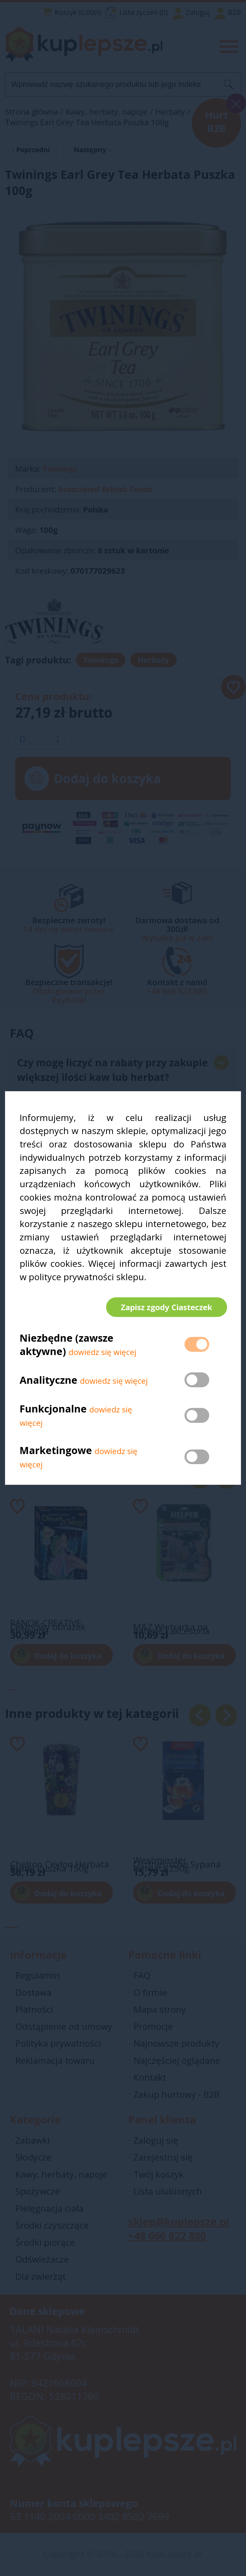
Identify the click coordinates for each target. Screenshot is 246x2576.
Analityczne (50, 1380)
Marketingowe (56, 1451)
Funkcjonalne (53, 1409)
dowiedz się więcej (102, 1352)
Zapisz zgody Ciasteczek (165, 1307)
